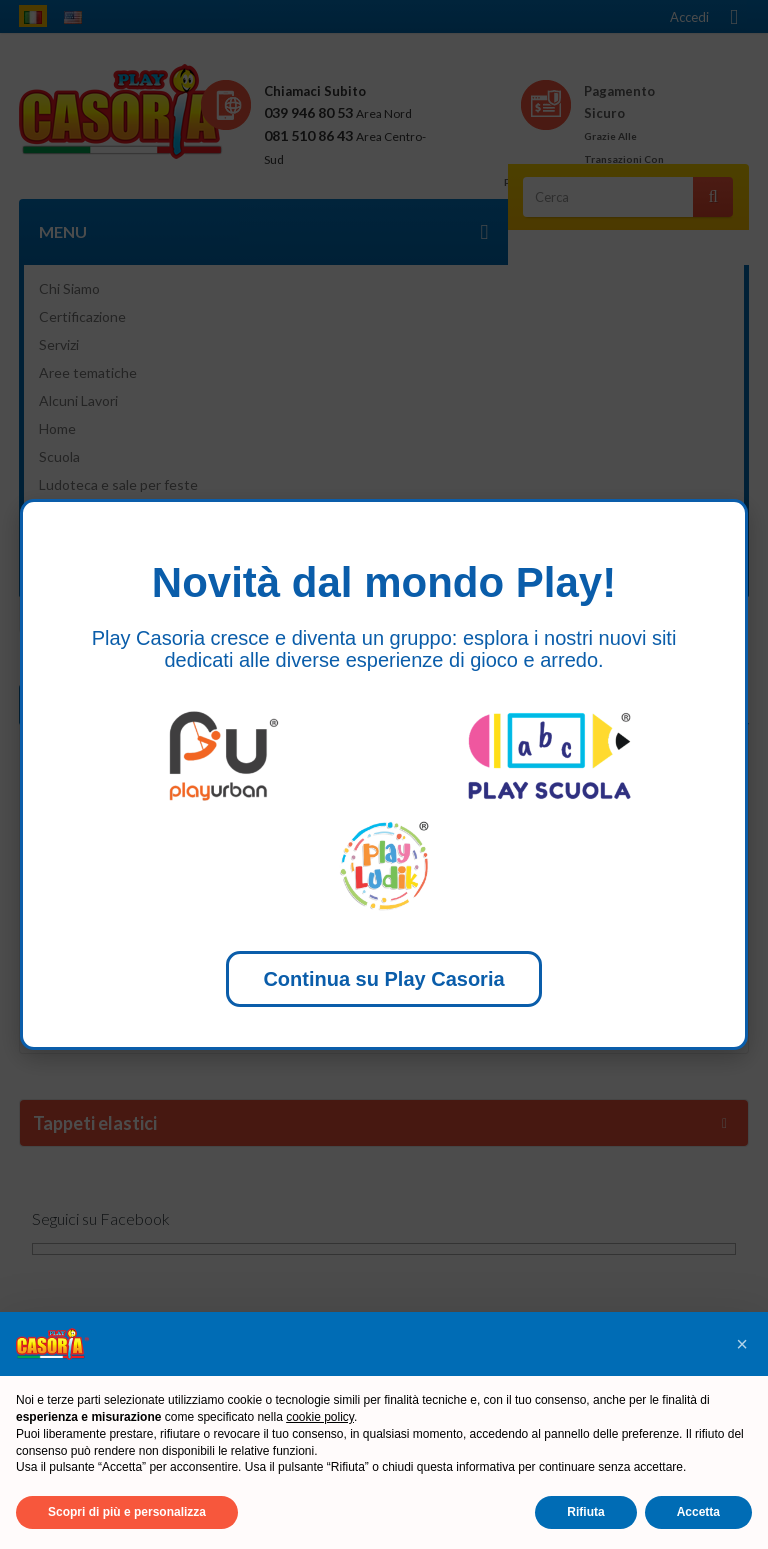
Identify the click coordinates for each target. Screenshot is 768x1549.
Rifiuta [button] (585, 1512)
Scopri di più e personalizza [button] (127, 1512)
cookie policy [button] (320, 1417)
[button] (742, 1344)
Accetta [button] (698, 1512)
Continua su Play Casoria (383, 979)
